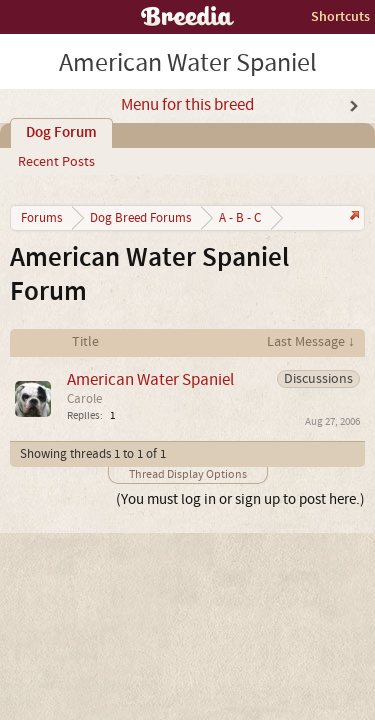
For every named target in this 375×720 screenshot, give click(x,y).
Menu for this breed (187, 105)
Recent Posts (56, 162)
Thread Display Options (188, 474)
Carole (84, 399)
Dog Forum (61, 133)
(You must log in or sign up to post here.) (240, 499)
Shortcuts (340, 16)
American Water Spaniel (150, 379)
